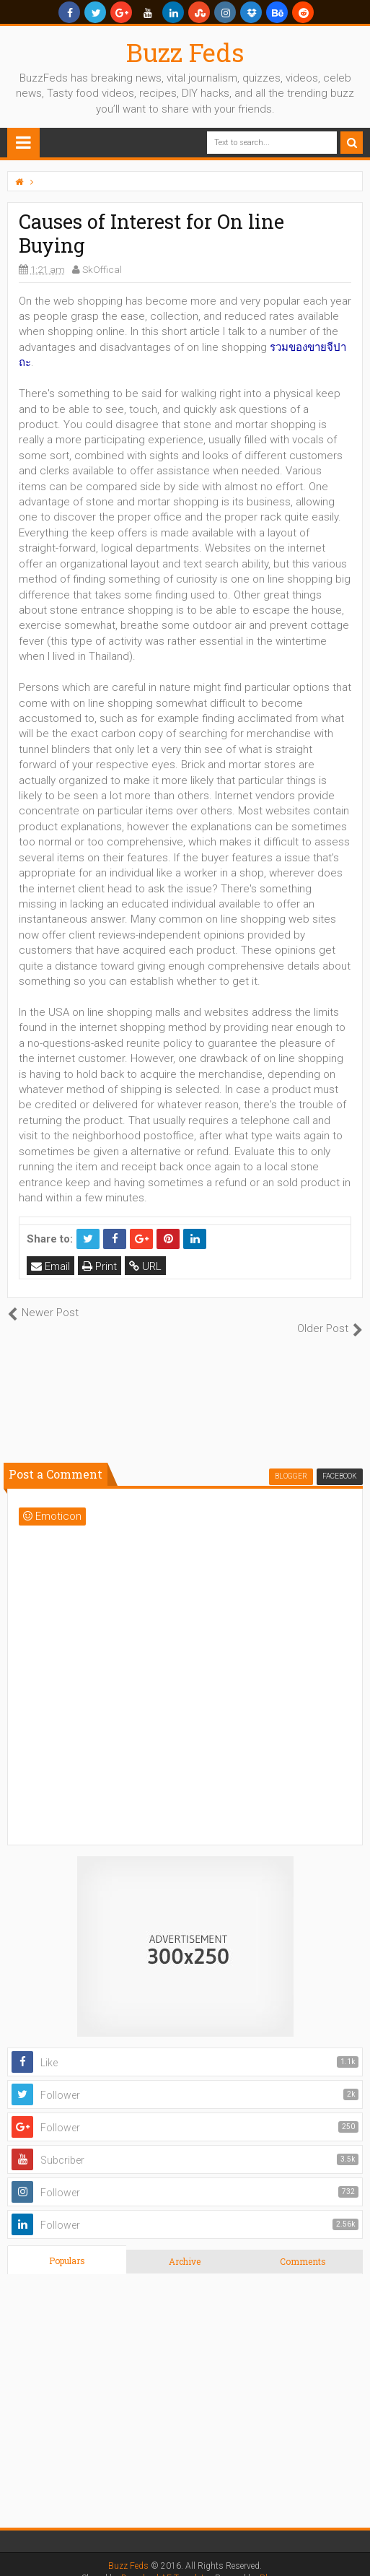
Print (99, 1266)
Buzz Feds (185, 52)
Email (50, 1266)
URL (145, 1266)
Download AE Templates (167, 2562)
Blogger (274, 2562)
